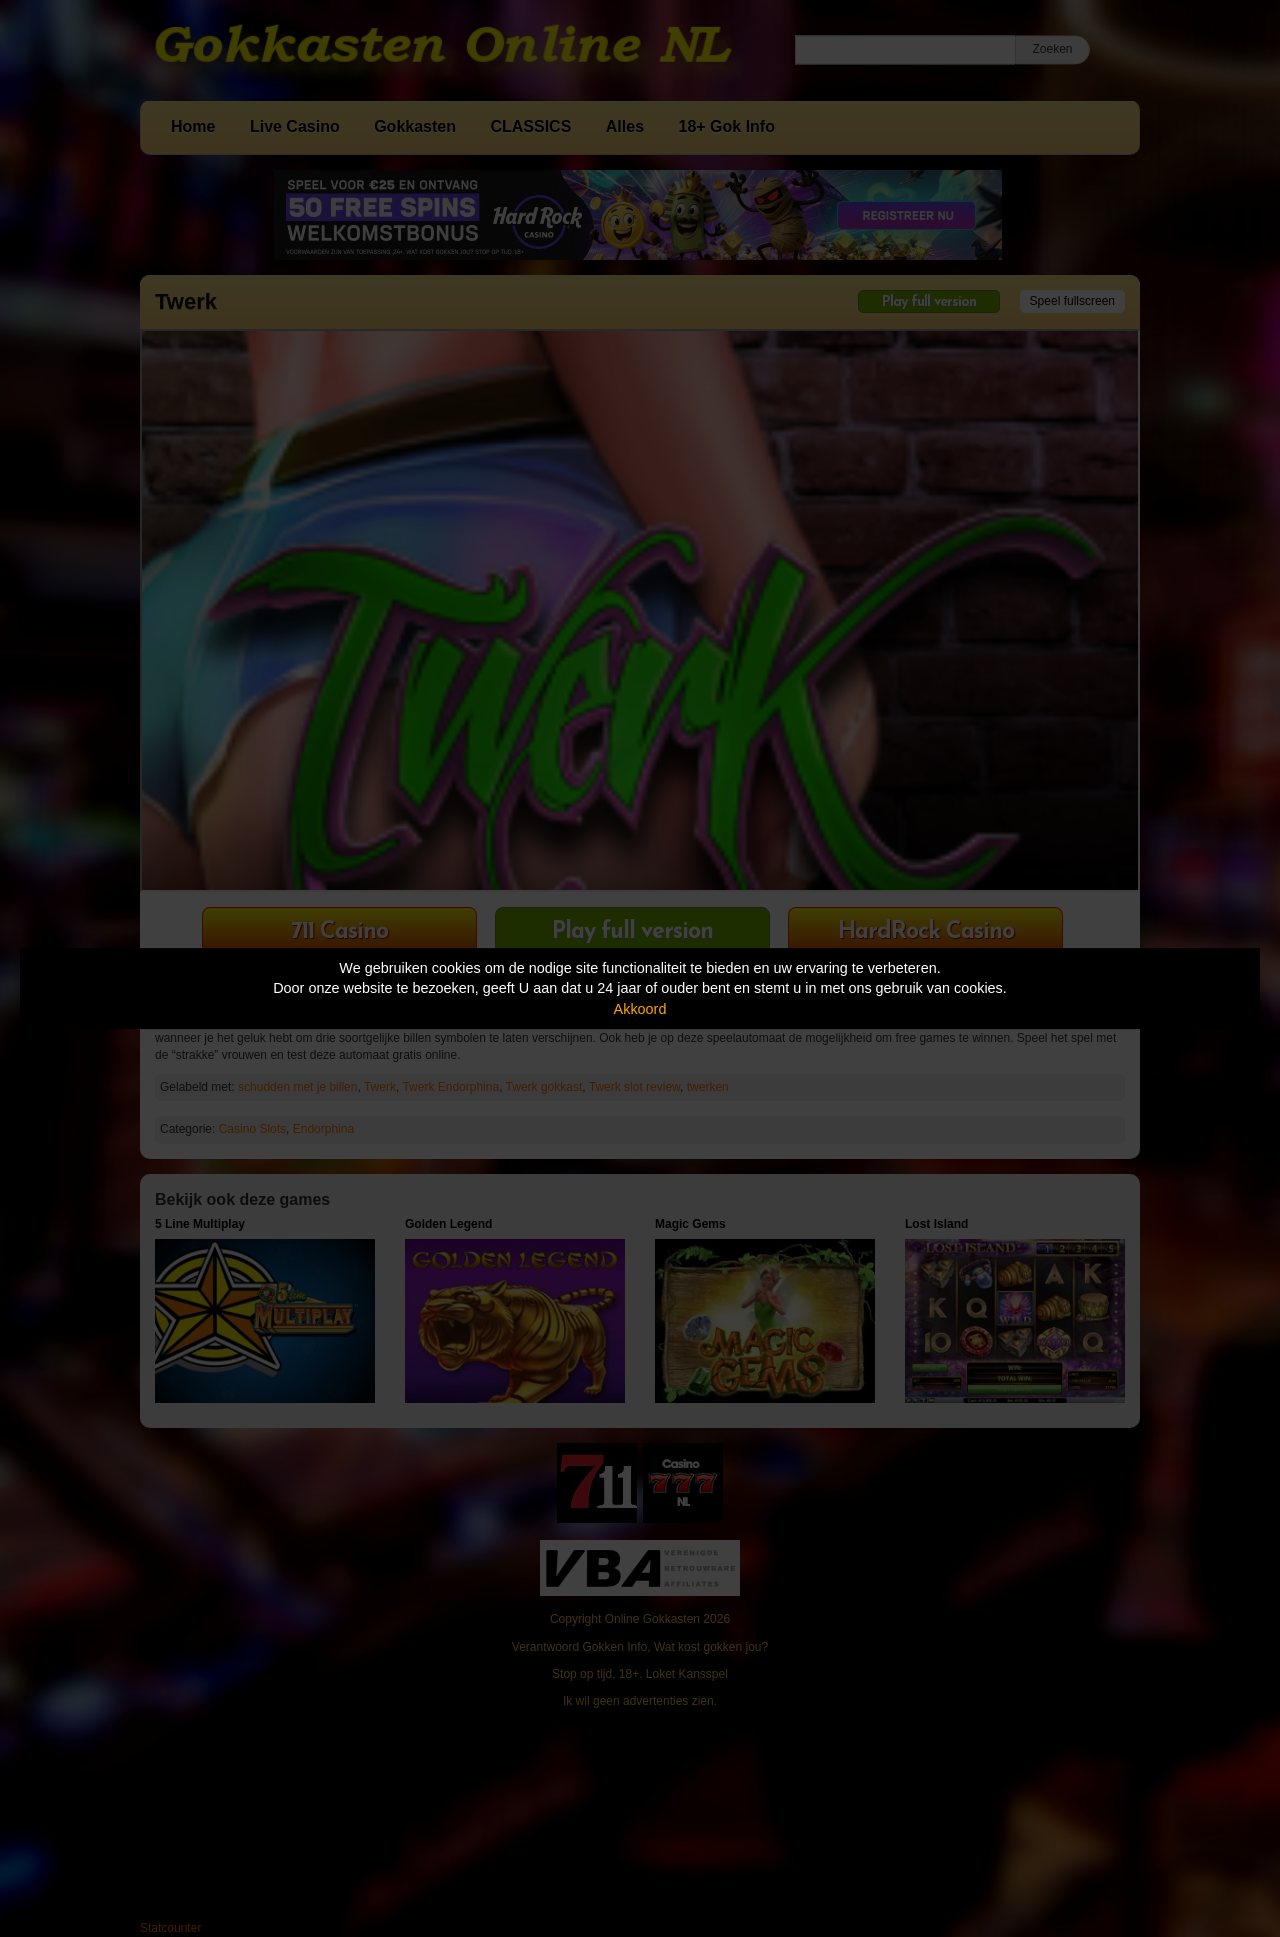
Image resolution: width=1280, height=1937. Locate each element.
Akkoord (640, 1009)
